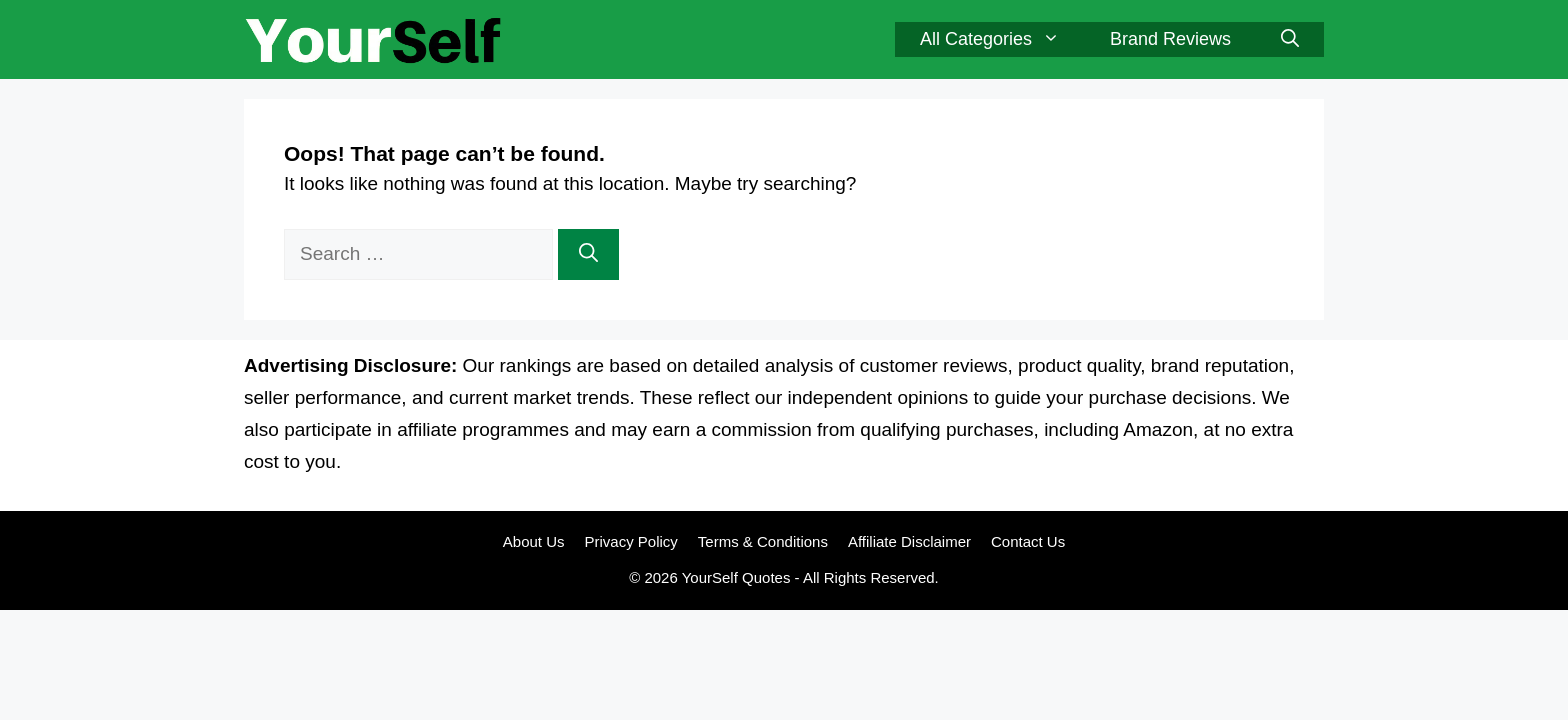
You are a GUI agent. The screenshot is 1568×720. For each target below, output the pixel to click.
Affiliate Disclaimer (909, 541)
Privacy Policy (630, 541)
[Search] (588, 254)
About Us (534, 541)
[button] (1290, 39)
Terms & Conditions (763, 541)
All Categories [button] (1002, 39)
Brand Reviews (1170, 39)
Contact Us (1028, 541)
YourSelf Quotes (736, 577)
